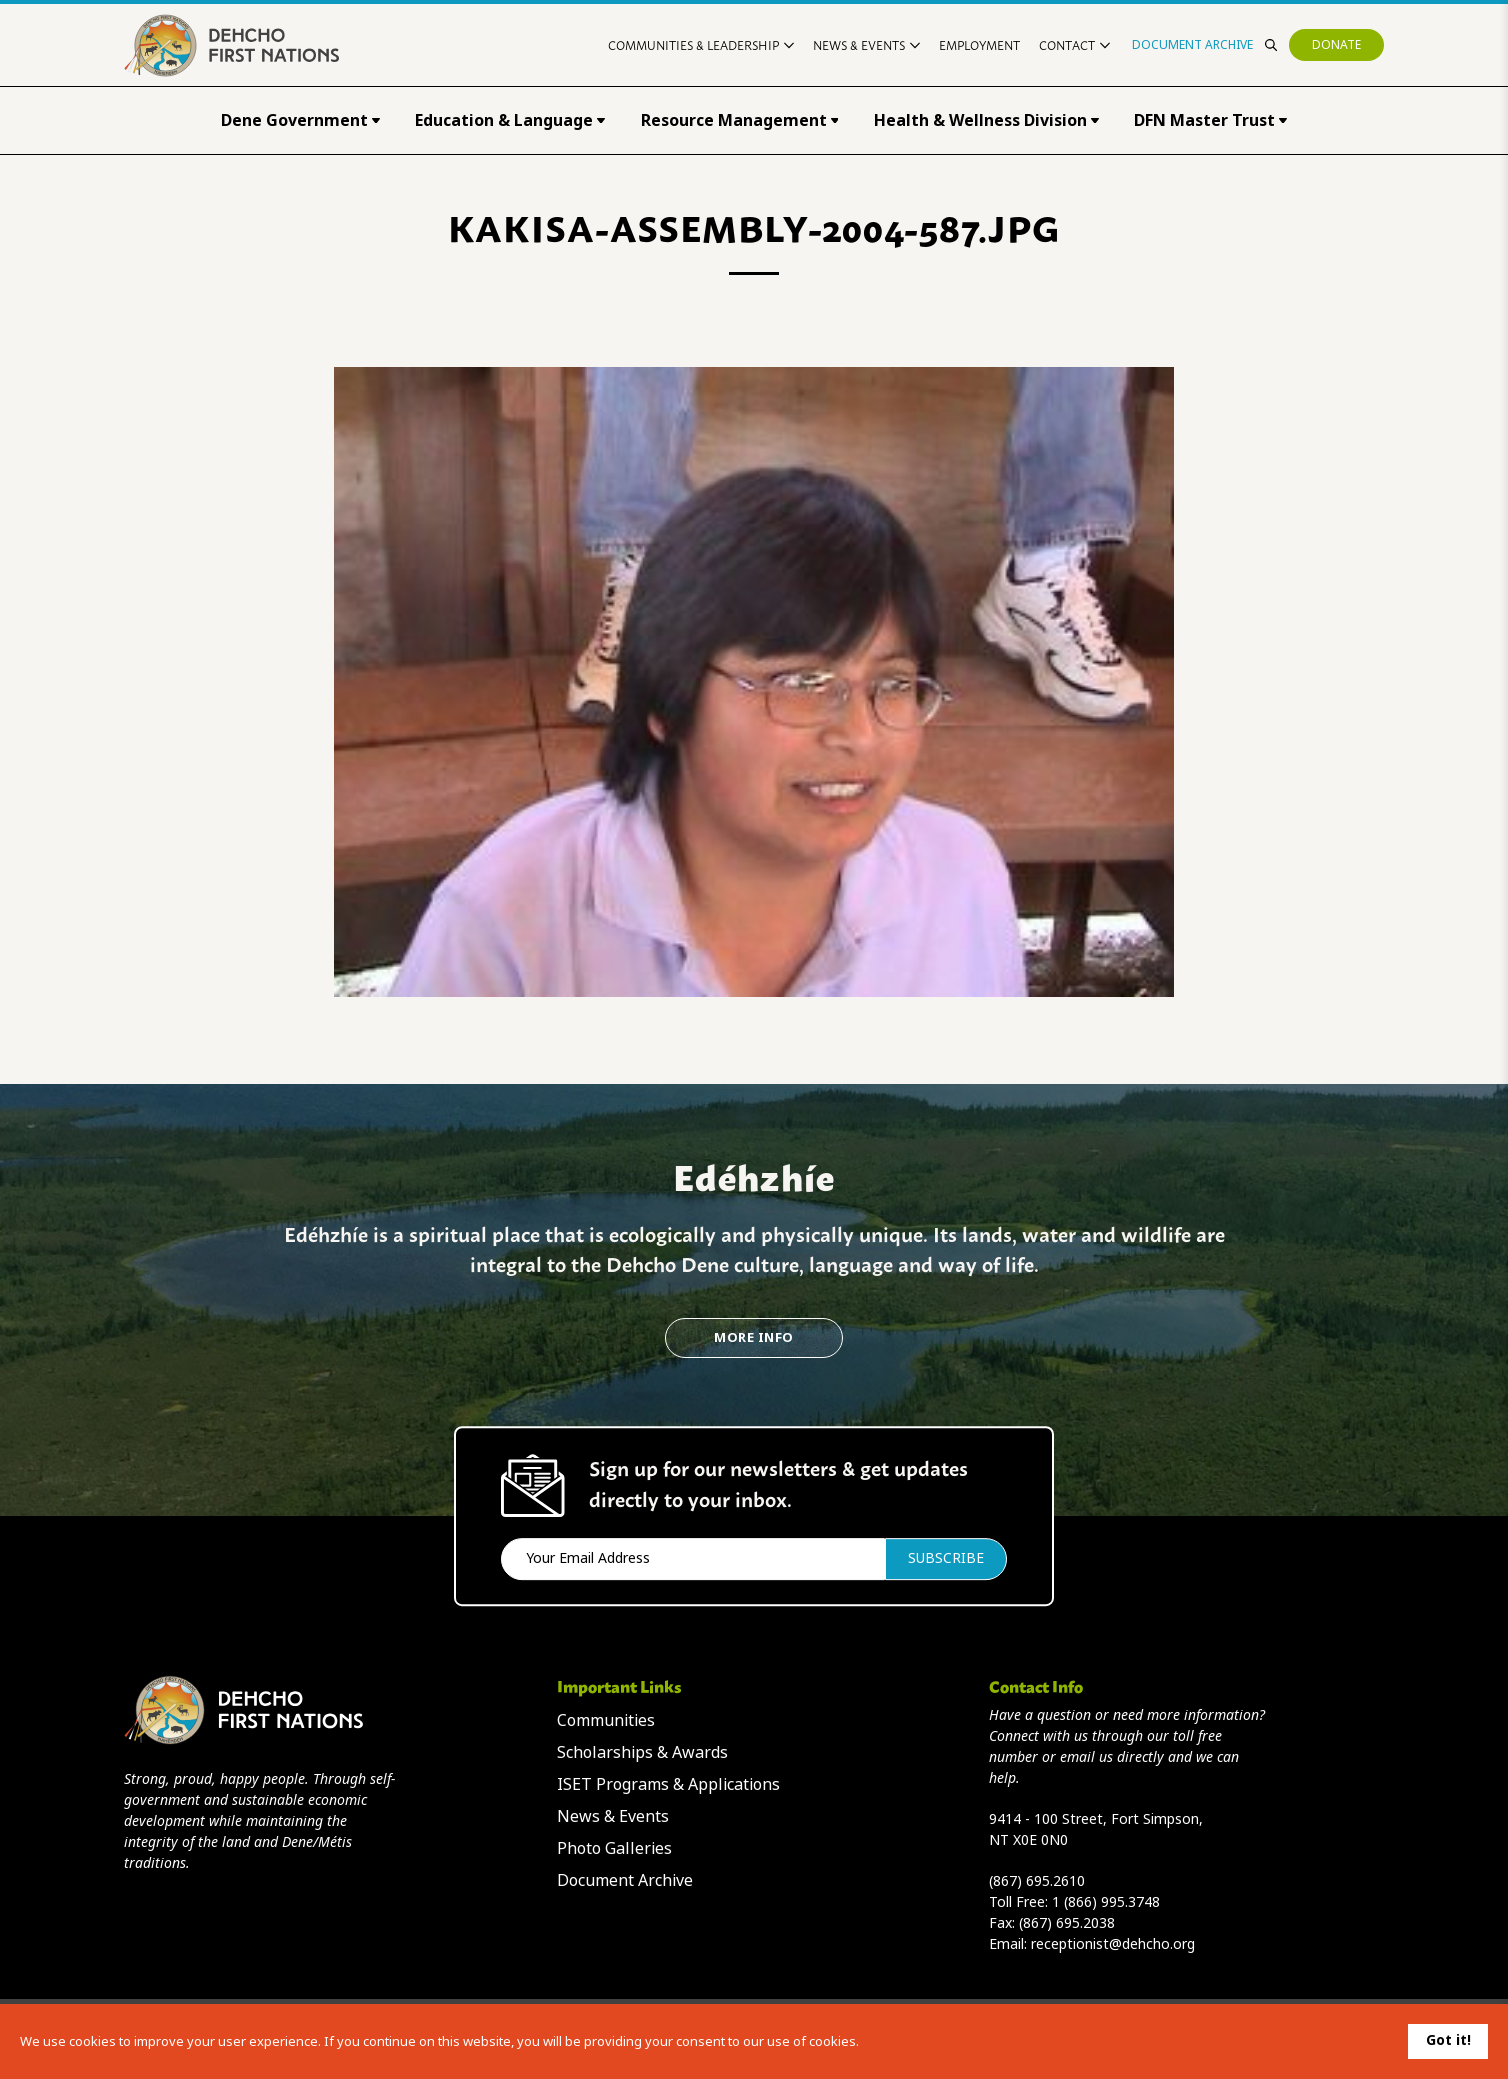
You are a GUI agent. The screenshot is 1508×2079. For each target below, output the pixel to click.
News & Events (866, 44)
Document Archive (1192, 45)
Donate (1336, 45)
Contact (1074, 44)
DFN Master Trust (1210, 120)
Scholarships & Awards (642, 1752)
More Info (753, 1337)
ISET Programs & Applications (668, 1784)
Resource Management (740, 120)
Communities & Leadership (701, 44)
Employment (979, 44)
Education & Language (510, 120)
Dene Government (300, 120)
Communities (606, 1720)
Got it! (1448, 2040)
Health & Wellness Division (986, 120)
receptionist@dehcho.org (1113, 1944)
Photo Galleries (614, 1848)
